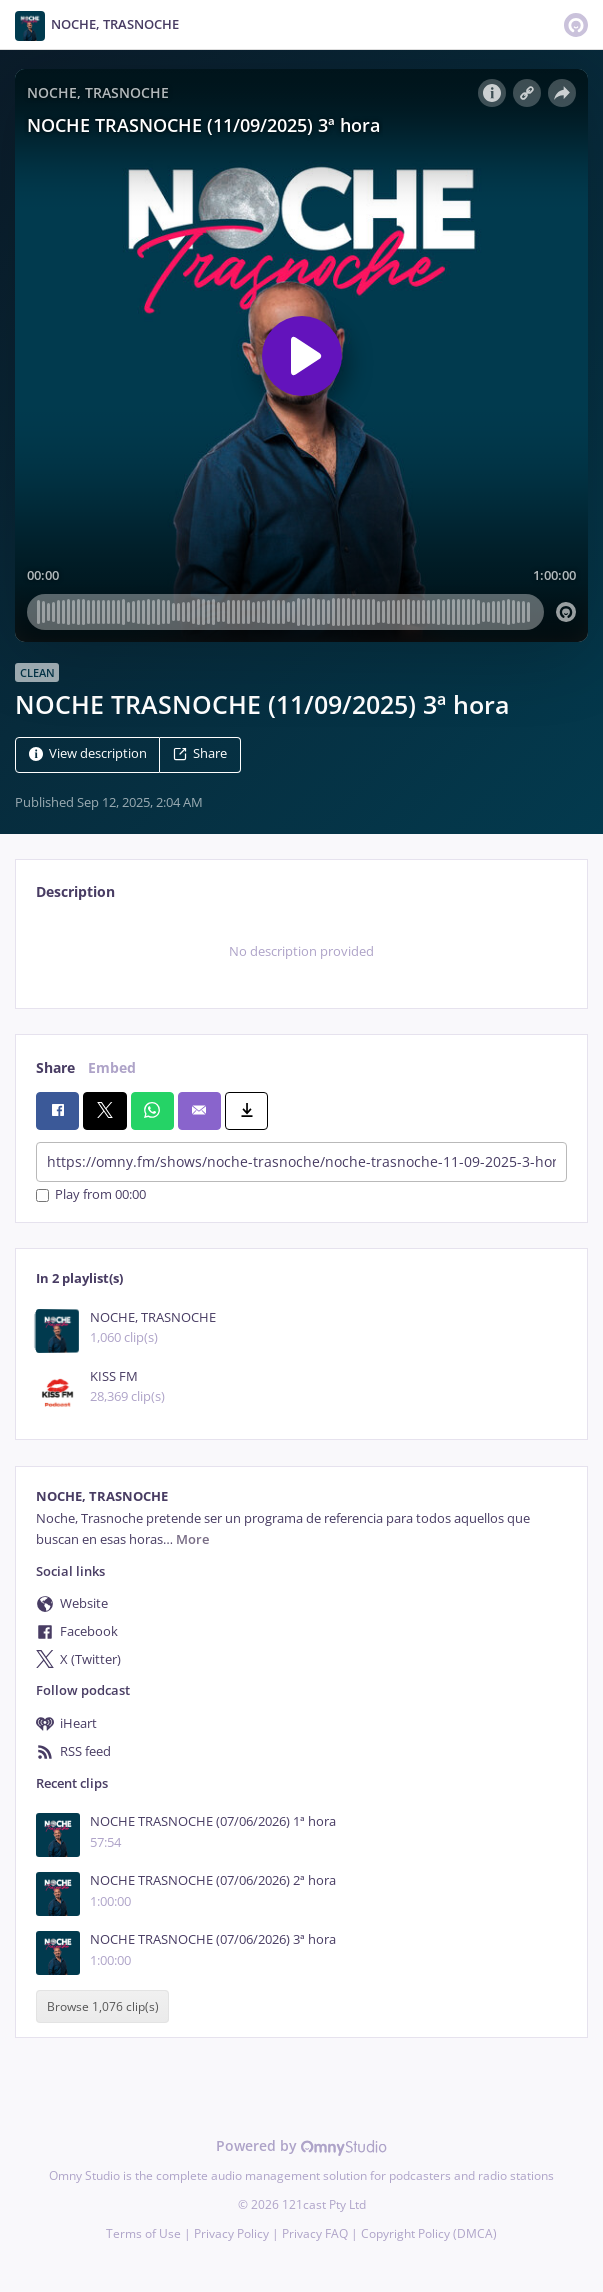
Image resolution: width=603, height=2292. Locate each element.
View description (88, 754)
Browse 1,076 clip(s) (103, 2006)
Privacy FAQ (315, 2233)
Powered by (301, 2145)
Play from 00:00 (91, 1195)
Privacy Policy (231, 2233)
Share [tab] (55, 1067)
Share (200, 754)
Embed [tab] (112, 1067)
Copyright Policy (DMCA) (429, 2233)
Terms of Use (143, 2233)
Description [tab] (75, 891)
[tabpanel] (301, 952)
